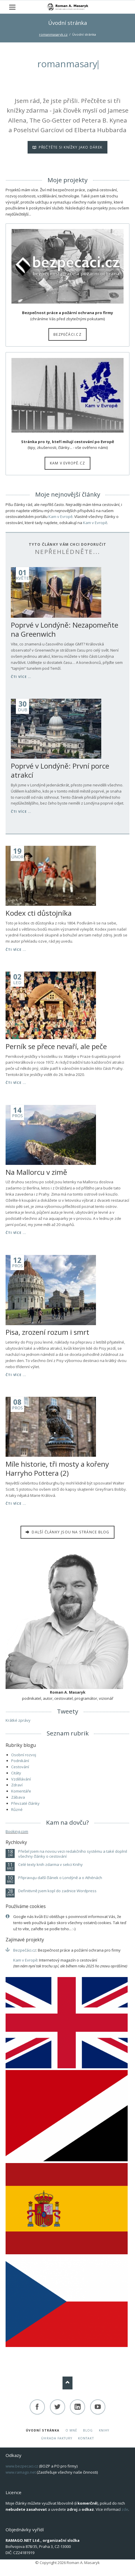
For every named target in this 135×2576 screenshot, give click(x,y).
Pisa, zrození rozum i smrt (47, 1332)
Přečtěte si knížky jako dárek (70, 147)
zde (125, 2509)
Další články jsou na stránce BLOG (70, 1532)
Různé (17, 1809)
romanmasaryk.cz (53, 34)
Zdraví (17, 1785)
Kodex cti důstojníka (39, 913)
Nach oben (68, 2383)
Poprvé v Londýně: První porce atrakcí (60, 770)
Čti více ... (21, 676)
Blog (88, 2430)
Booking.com (17, 1831)
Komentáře (21, 1791)
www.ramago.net (21, 2472)
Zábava (18, 1797)
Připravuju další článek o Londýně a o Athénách (60, 1877)
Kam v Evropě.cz (67, 463)
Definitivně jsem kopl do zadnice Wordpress (57, 1890)
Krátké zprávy (18, 1720)
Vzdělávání (21, 1779)
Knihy (104, 2430)
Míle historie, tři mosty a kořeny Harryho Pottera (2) (57, 1468)
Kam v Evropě (60, 516)
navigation (12, 7)
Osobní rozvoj (23, 1754)
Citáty (16, 1773)
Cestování (20, 1766)
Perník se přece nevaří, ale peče (56, 1046)
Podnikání (20, 1760)
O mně (71, 2430)
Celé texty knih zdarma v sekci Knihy (50, 1864)
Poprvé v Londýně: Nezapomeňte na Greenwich (64, 629)
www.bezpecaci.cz (22, 2466)
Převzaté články (25, 1803)
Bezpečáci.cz (67, 334)
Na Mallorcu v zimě (36, 1172)
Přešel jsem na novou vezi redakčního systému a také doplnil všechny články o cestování (72, 1854)
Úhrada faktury (56, 2438)
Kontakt (86, 2438)
